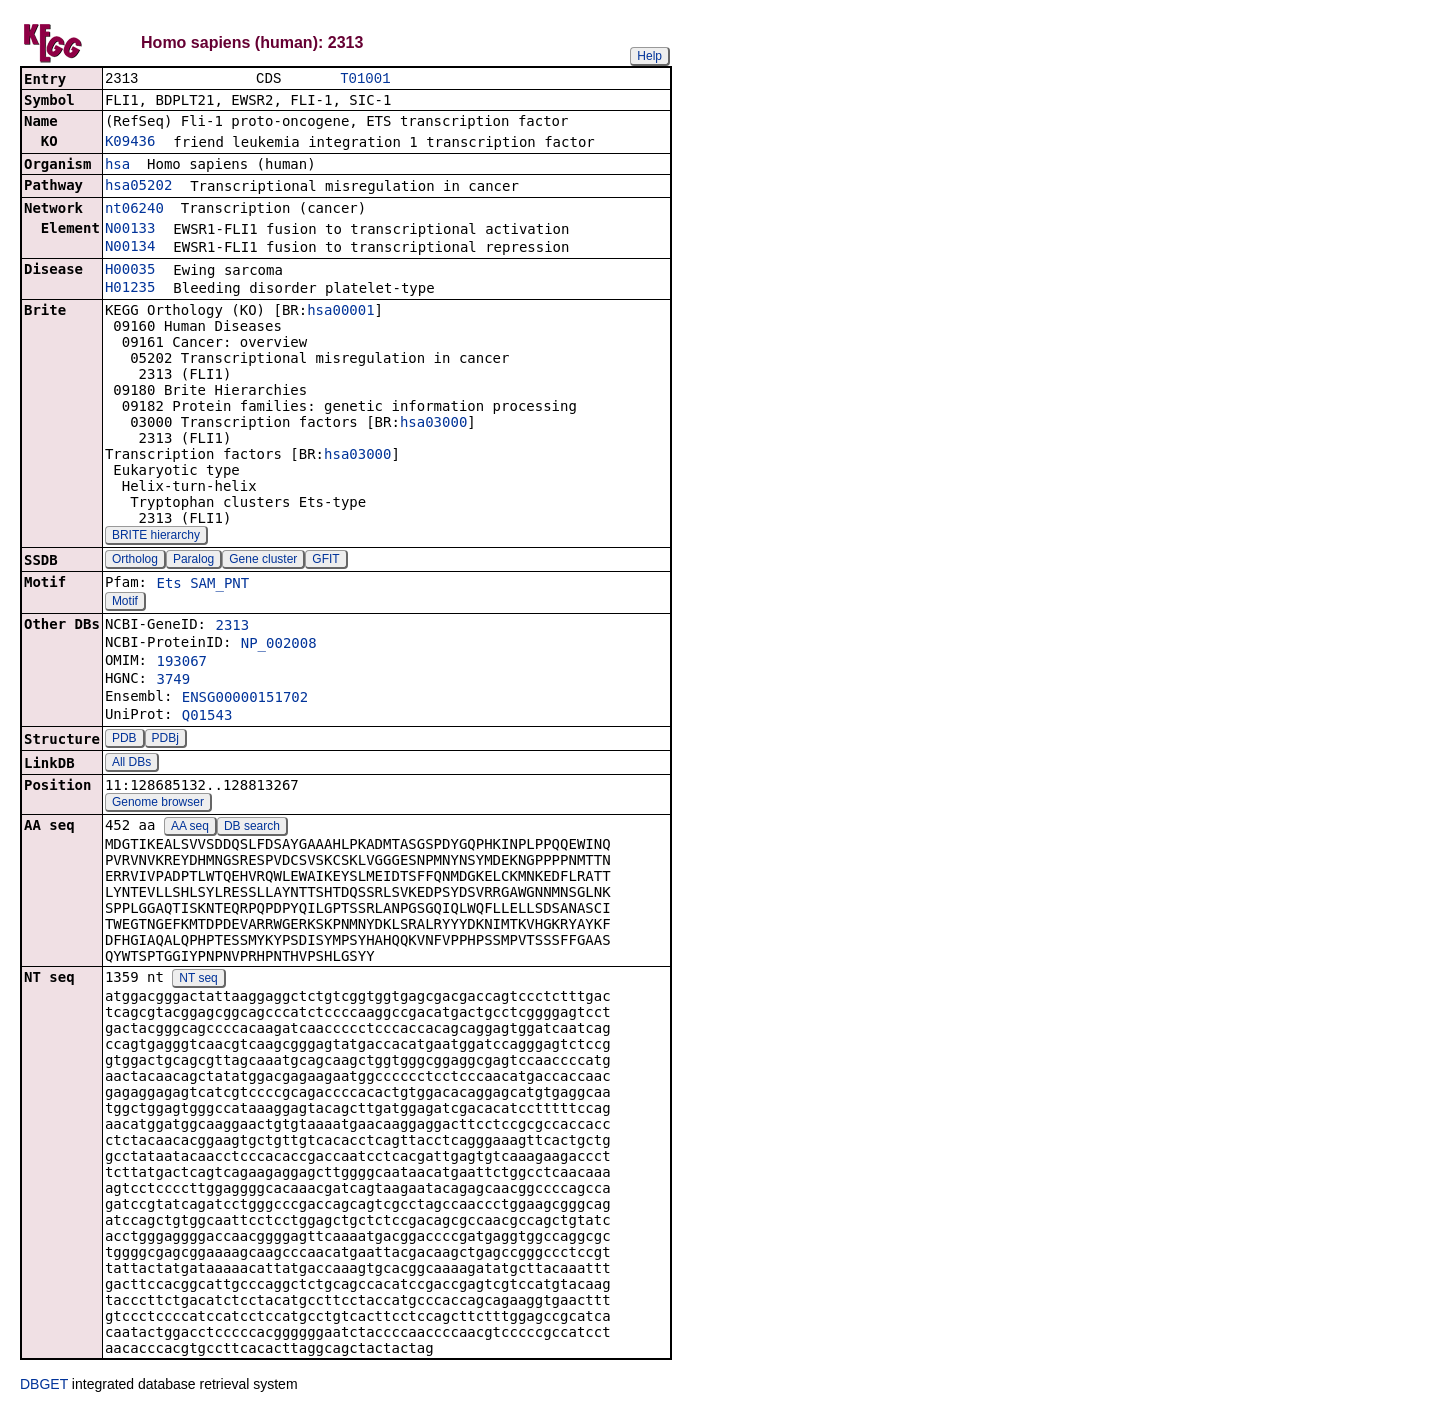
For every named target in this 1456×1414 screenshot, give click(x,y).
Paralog (193, 561)
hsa (117, 166)
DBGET (44, 1386)
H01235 (130, 289)
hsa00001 (340, 312)
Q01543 (207, 717)
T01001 (365, 79)
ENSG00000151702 (245, 699)
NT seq (198, 980)
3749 (173, 681)
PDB (124, 740)
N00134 (130, 248)
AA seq (190, 828)
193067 (181, 663)
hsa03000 (433, 424)
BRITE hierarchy (156, 537)
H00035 (130, 271)
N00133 (130, 230)
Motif (125, 603)
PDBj (165, 740)
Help (649, 56)
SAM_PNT (219, 585)
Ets (168, 585)
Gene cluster (263, 561)
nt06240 (134, 210)
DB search (252, 828)
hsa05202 (138, 187)
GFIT (325, 561)
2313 (232, 627)
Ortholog (135, 561)
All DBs (131, 764)
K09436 (130, 143)
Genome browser (158, 804)
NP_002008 (279, 645)
